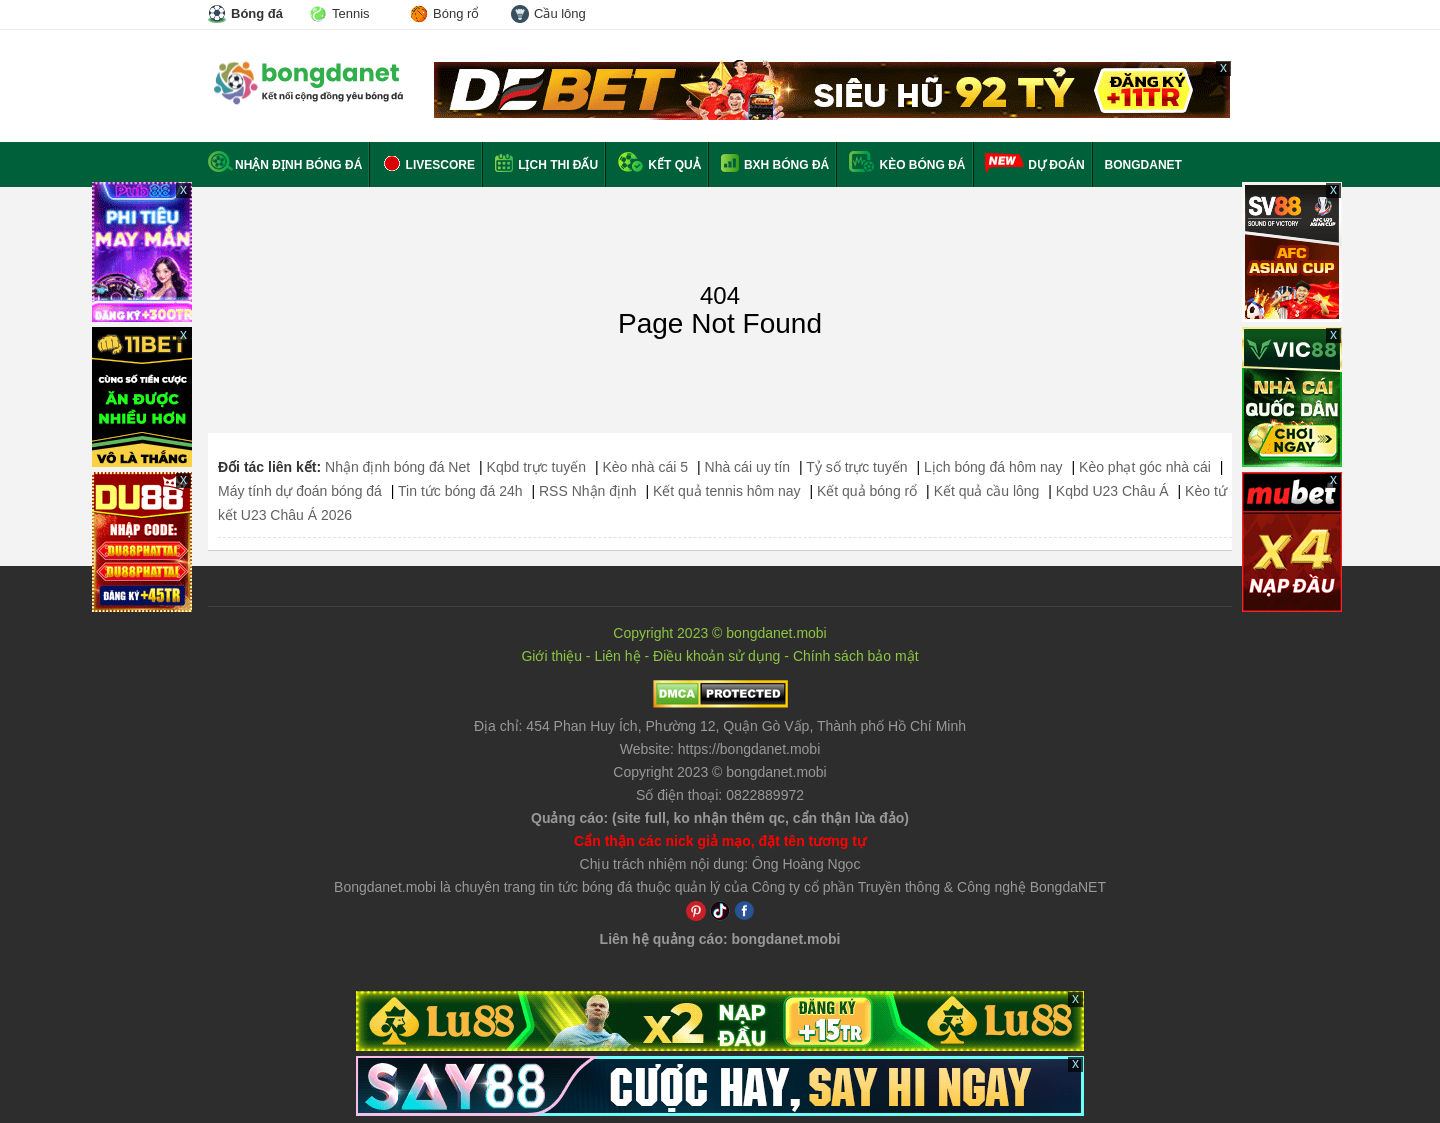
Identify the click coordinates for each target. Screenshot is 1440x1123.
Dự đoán (1056, 165)
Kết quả (659, 165)
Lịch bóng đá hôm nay (993, 467)
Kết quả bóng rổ (867, 491)
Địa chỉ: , (720, 726)
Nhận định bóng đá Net (397, 467)
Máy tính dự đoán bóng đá (300, 491)
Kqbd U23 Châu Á (1112, 491)
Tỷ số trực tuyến (856, 467)
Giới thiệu (551, 656)
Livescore (428, 165)
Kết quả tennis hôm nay (727, 491)
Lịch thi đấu (546, 165)
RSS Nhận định (588, 491)
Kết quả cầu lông (987, 491)
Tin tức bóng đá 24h (460, 491)
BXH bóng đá (775, 165)
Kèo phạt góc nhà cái (1145, 467)
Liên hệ (617, 656)
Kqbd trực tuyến (537, 467)
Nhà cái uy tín (748, 467)
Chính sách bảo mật (856, 656)
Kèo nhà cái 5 (645, 467)
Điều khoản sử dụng (716, 656)
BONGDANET (1143, 165)
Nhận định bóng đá (285, 165)
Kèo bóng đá (907, 165)
